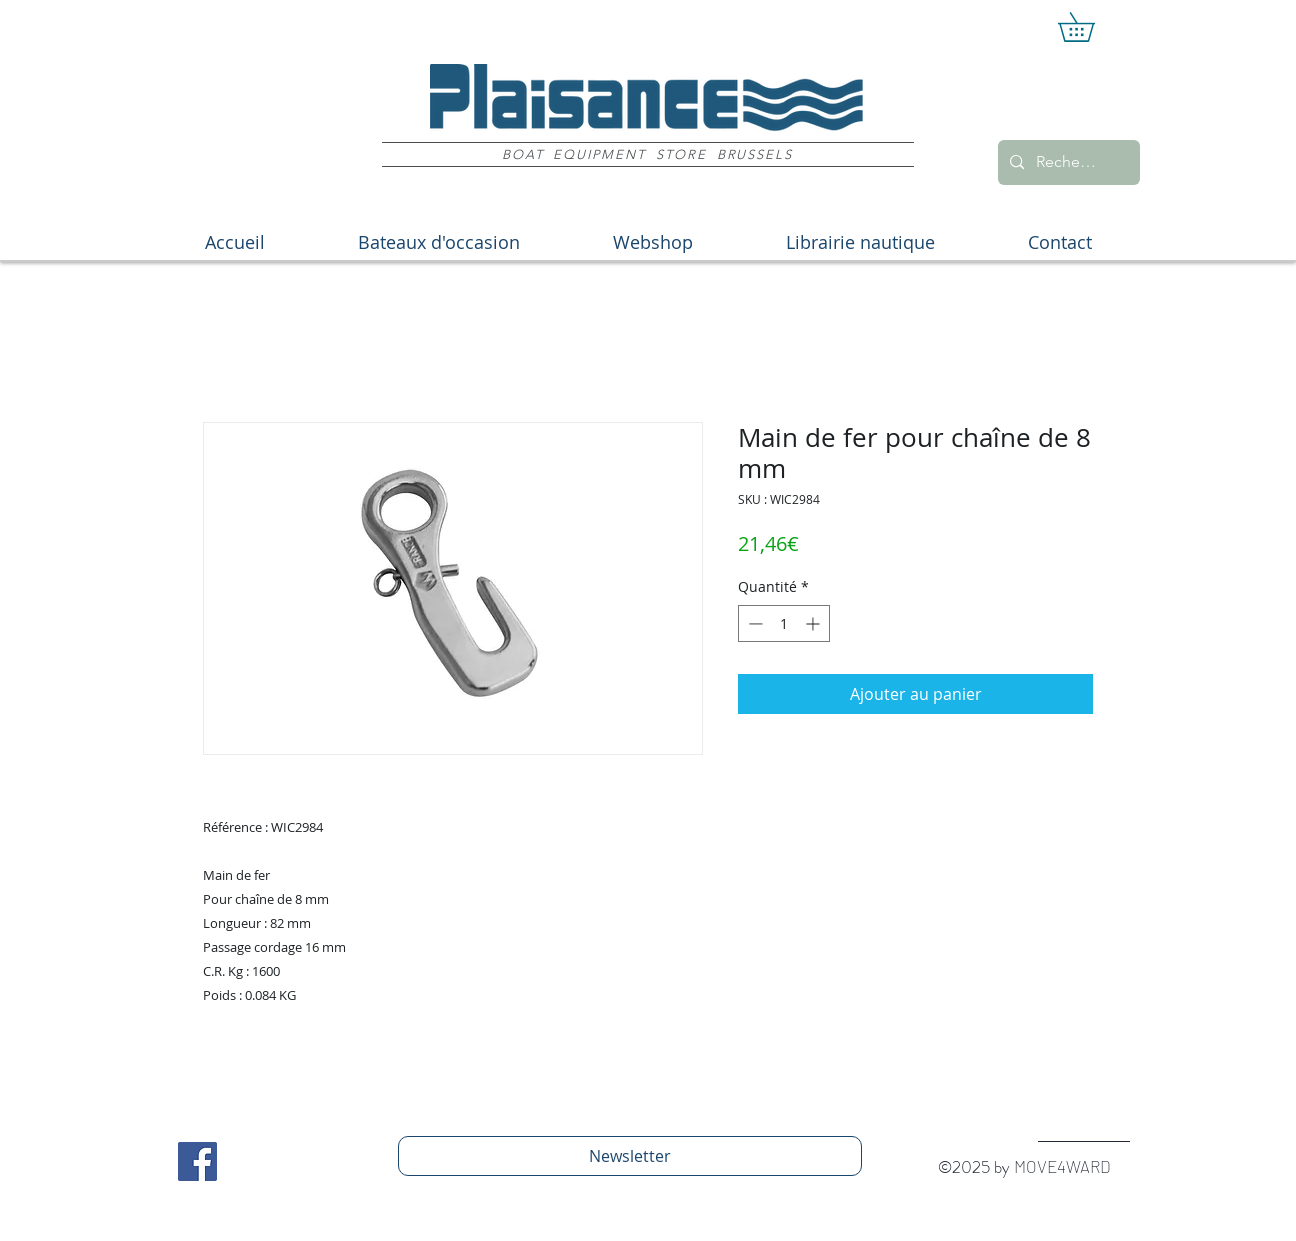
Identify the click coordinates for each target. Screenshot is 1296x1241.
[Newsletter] (630, 1156)
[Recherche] (1067, 162)
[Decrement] (753, 623)
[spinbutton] (784, 623)
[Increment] (814, 623)
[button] (1090, 27)
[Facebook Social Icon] (197, 1161)
